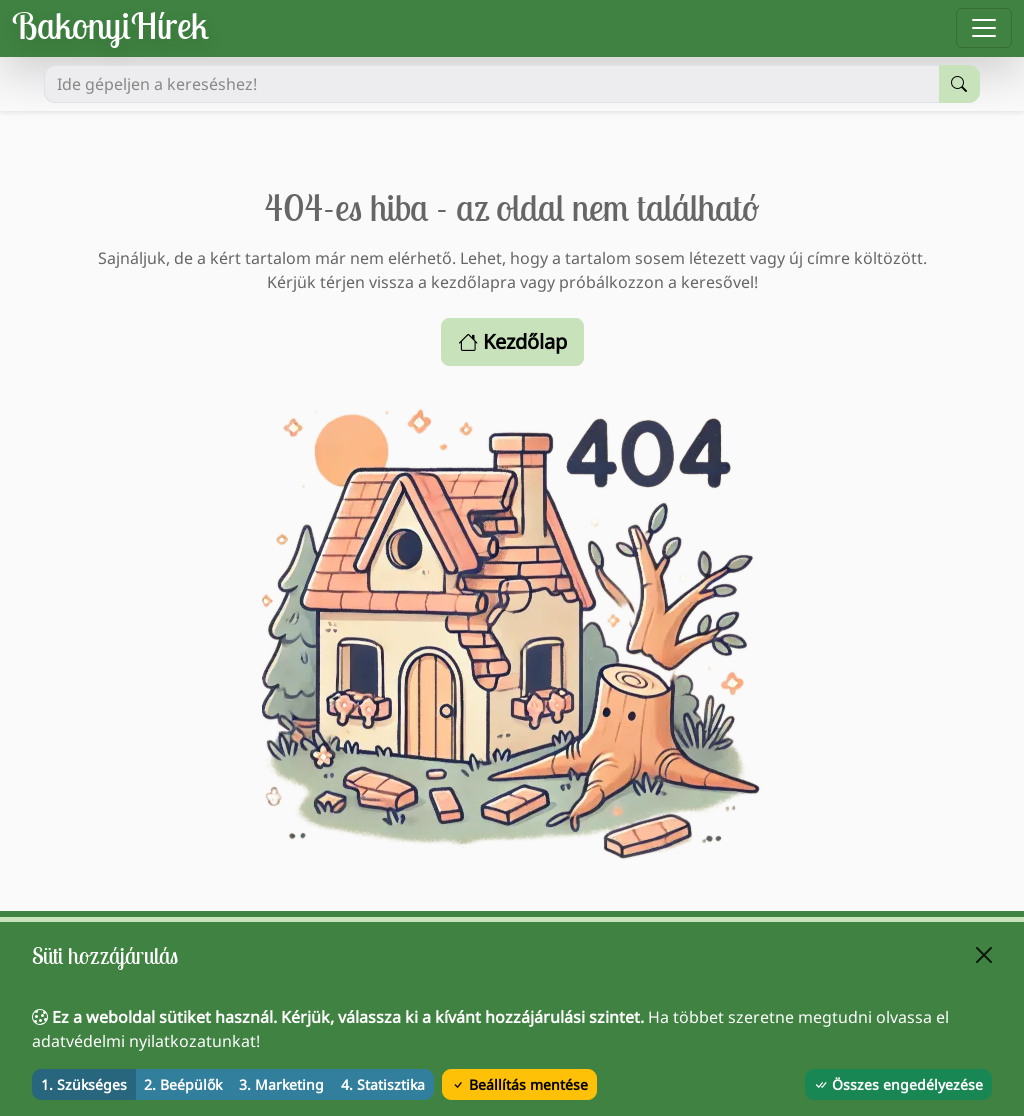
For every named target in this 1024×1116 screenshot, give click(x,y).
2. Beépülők (183, 1084)
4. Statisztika (383, 1084)
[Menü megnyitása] (984, 28)
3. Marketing (281, 1084)
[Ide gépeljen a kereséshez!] (492, 84)
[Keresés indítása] (959, 84)
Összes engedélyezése (898, 1084)
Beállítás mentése (519, 1084)
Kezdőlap (512, 341)
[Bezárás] (984, 955)
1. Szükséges (84, 1084)
